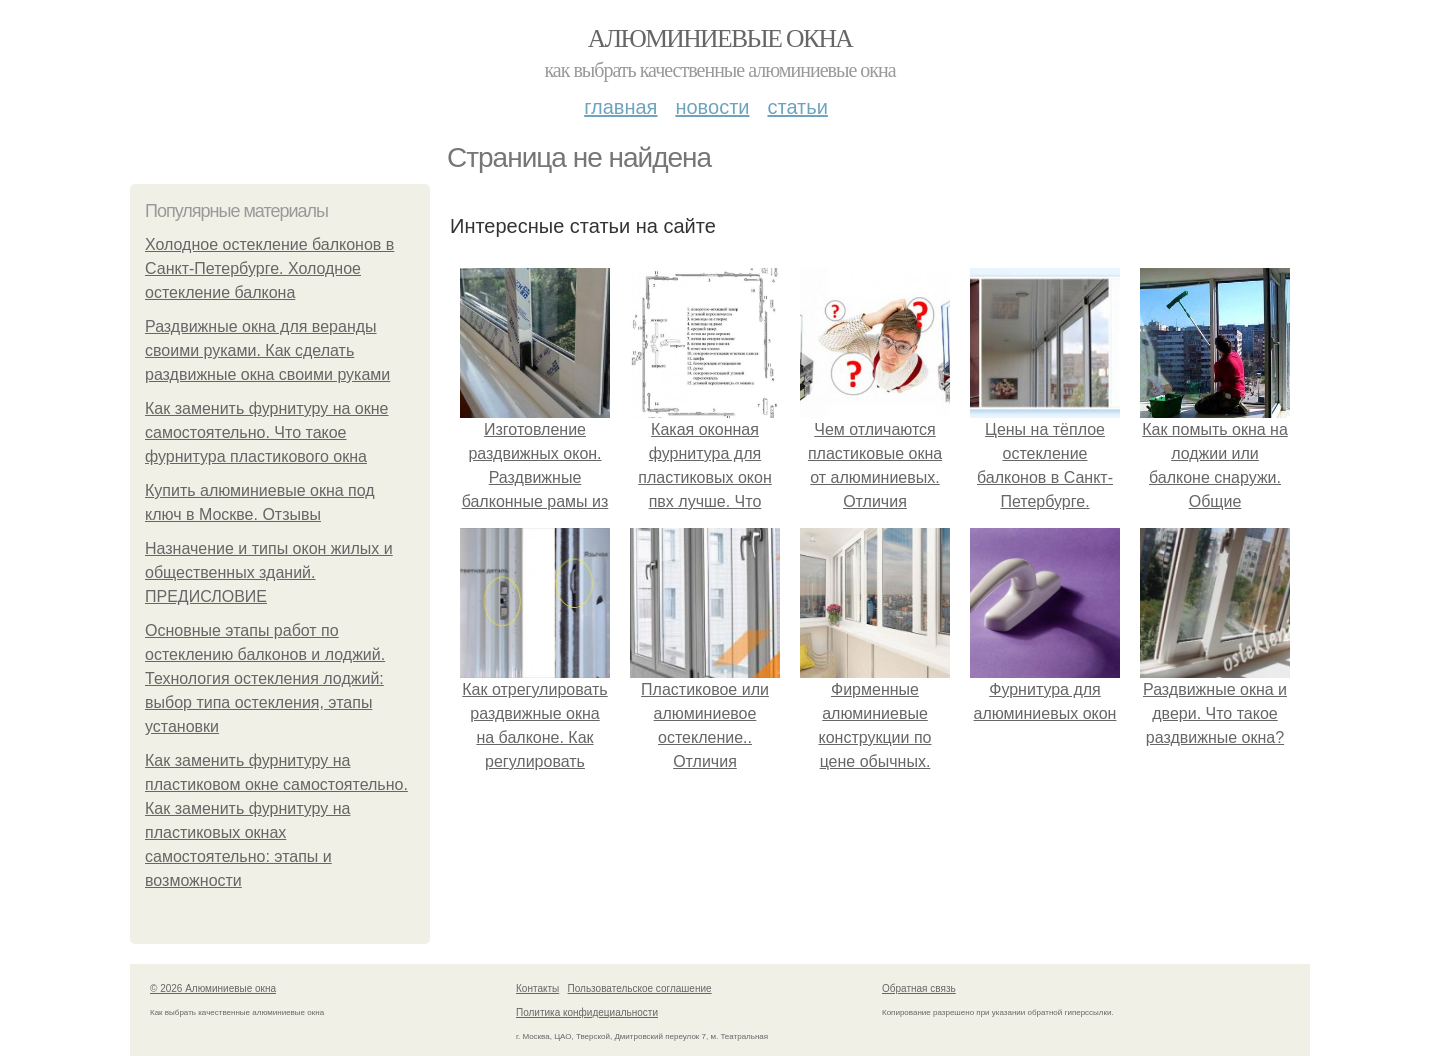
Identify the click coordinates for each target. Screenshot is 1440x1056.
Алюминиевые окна (720, 38)
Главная (620, 107)
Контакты (537, 988)
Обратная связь (919, 988)
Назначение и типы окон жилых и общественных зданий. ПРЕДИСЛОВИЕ (269, 572)
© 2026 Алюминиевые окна (213, 988)
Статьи (797, 107)
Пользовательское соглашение (640, 988)
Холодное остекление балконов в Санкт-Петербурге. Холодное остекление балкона (269, 268)
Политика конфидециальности (587, 1012)
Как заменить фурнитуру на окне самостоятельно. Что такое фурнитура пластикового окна (266, 432)
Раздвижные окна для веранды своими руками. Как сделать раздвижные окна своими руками (267, 350)
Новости (712, 107)
